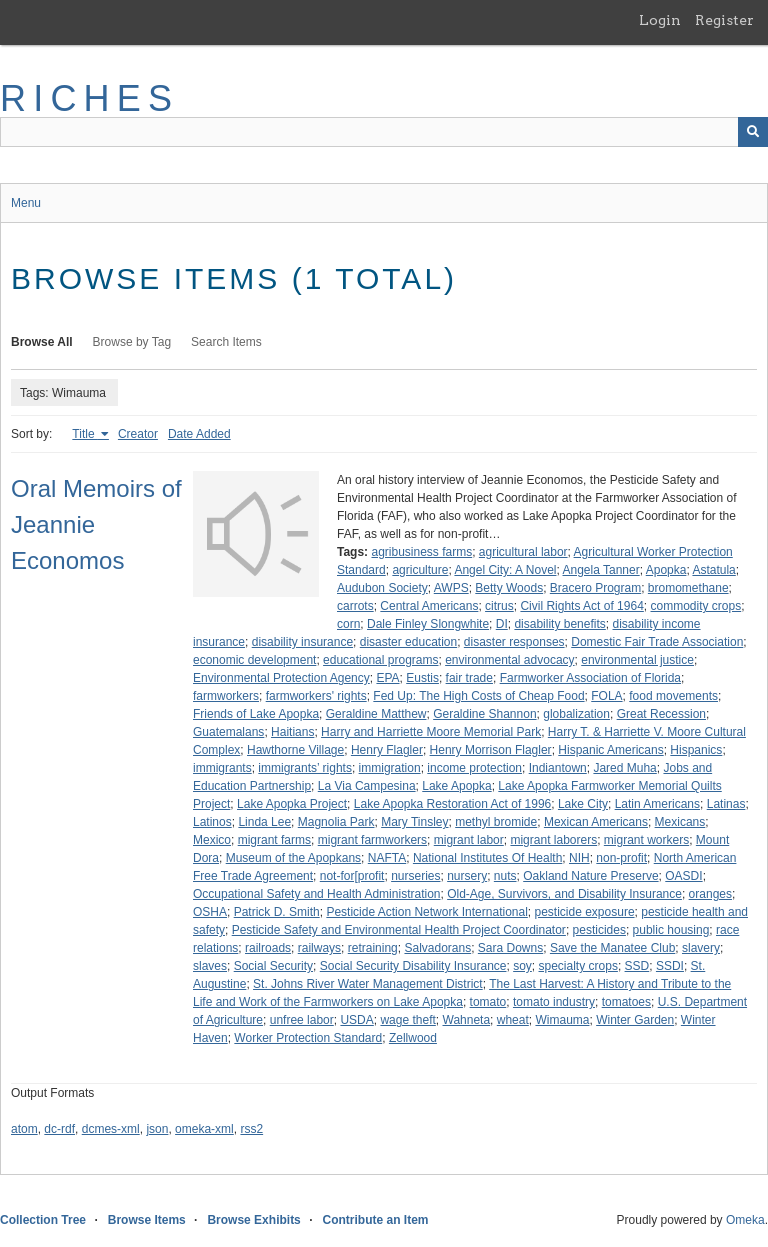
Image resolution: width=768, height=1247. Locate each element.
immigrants (222, 768)
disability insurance (302, 642)
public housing (671, 930)
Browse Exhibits (253, 1220)
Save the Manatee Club (612, 948)
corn (348, 624)
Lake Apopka (456, 786)
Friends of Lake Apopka (256, 714)
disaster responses (514, 642)
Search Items (226, 342)
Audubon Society (382, 588)
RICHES (89, 98)
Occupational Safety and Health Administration (316, 894)
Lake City (583, 804)
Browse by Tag (132, 342)
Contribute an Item (375, 1220)
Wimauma (562, 1020)
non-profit (621, 858)
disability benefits (559, 624)
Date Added (199, 434)
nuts (505, 876)
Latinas (726, 804)
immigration (390, 768)
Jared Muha (624, 768)
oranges (710, 894)
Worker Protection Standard (308, 1038)
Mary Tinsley (414, 822)
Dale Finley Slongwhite (428, 624)
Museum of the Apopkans (293, 858)
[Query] (384, 132)
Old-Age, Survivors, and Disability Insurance (564, 894)
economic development (254, 660)
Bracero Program (595, 588)
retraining (373, 948)
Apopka (666, 570)
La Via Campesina (367, 786)
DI (502, 624)
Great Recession (661, 714)
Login (660, 20)
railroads (268, 948)
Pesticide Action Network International (426, 912)
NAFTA (387, 858)
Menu (26, 203)
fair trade (469, 678)
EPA (387, 678)
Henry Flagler (387, 750)
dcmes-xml (111, 1129)
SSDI (670, 966)
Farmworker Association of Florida (590, 678)
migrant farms (274, 840)
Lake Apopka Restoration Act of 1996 (452, 804)
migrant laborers (553, 840)
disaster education (408, 642)
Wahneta (467, 1020)
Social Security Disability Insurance (413, 966)
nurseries (415, 876)
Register (724, 20)
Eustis (422, 678)
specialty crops (578, 966)
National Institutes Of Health (487, 858)
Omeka (745, 1220)
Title (85, 434)
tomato (488, 1002)
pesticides (599, 930)
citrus (499, 606)
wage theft (407, 1020)
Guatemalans (228, 732)
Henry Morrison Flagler (491, 750)
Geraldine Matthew (376, 714)
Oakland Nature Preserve (590, 876)
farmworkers (226, 696)
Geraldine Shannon (484, 714)
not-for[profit (352, 876)
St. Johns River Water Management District (368, 984)
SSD (637, 966)
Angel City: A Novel (505, 570)
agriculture (420, 570)
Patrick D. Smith (277, 912)
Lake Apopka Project (292, 804)
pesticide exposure (585, 912)
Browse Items (147, 1220)
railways (319, 948)
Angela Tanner (601, 570)
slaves (210, 966)
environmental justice (637, 660)
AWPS (451, 588)
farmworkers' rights (316, 696)
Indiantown (558, 768)
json (157, 1129)
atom (24, 1129)
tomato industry (554, 1002)
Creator (138, 434)
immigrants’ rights (305, 768)
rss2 (251, 1129)
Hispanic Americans (610, 750)
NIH (579, 858)
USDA (356, 1020)
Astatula (713, 570)
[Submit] (753, 132)
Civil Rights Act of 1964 (581, 606)
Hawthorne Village (295, 750)
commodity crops (696, 606)
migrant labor (469, 840)
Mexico (212, 840)
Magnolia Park (336, 822)
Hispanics (696, 750)
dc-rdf (59, 1129)
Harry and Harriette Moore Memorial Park (431, 732)
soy (522, 966)
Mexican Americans (596, 822)
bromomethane (688, 588)
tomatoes (626, 1002)
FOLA (606, 696)
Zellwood (413, 1038)
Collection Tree (43, 1220)
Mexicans (680, 822)
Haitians (292, 732)
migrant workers (646, 840)
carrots (355, 606)
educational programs (380, 660)
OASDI (683, 876)
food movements (673, 696)
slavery (701, 948)
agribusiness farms (421, 552)
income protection (474, 768)
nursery (467, 876)
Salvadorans (437, 948)
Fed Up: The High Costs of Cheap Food (478, 696)
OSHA (210, 912)
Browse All (42, 342)
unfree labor (302, 1020)
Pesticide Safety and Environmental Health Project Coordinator (399, 930)
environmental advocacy (509, 660)
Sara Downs (510, 948)
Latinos (212, 822)
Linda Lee (264, 822)
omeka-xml (204, 1129)
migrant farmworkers (372, 840)
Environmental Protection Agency (281, 678)
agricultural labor (523, 552)
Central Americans (429, 606)
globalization (576, 714)
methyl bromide (496, 822)
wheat (513, 1020)
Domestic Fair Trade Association (657, 642)
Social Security (273, 966)
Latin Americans (657, 804)
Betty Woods (509, 588)
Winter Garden (635, 1020)
